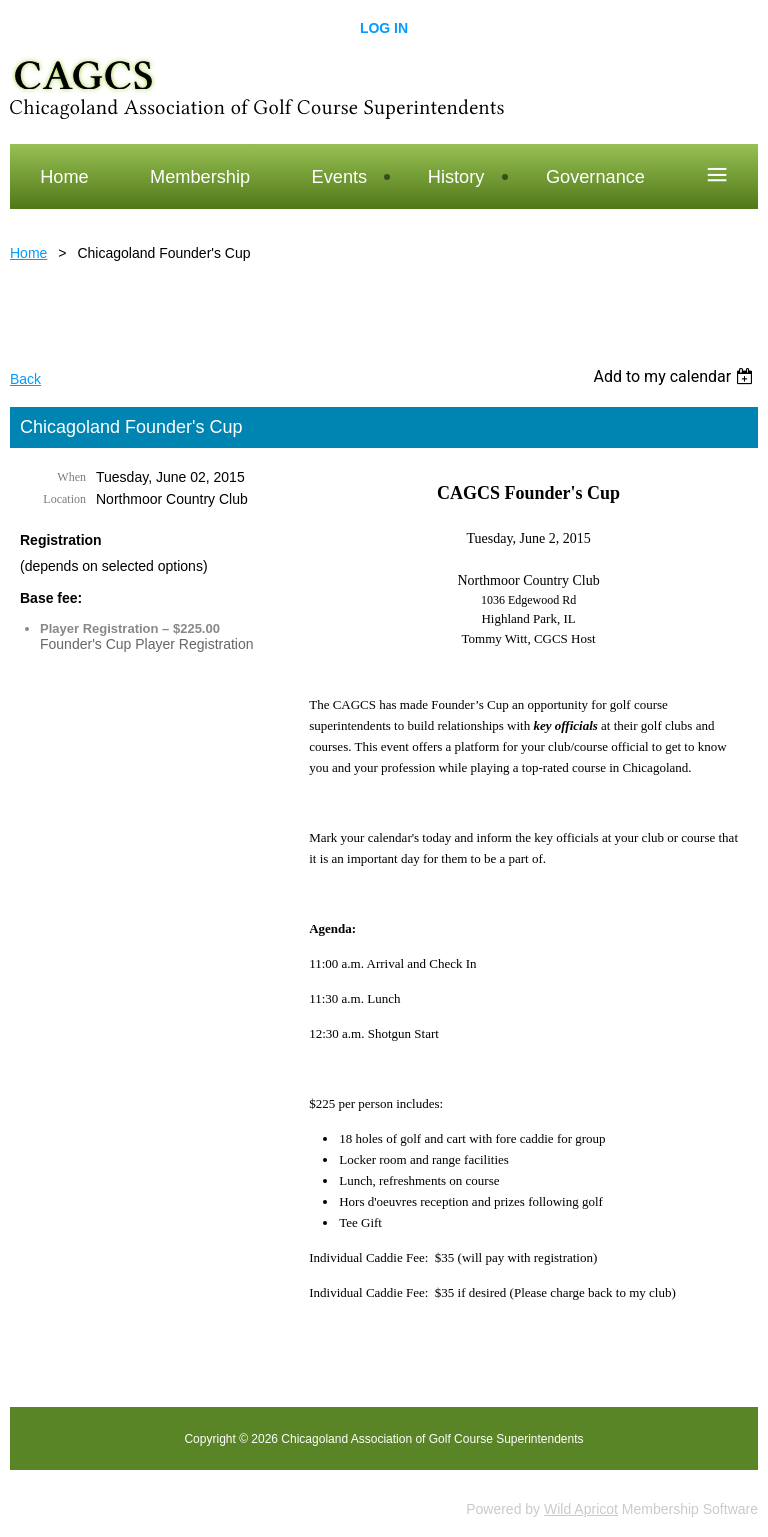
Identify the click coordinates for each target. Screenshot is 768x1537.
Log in (384, 28)
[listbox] (675, 376)
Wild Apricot (581, 1509)
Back (25, 379)
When (71, 477)
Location (64, 499)
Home (28, 253)
